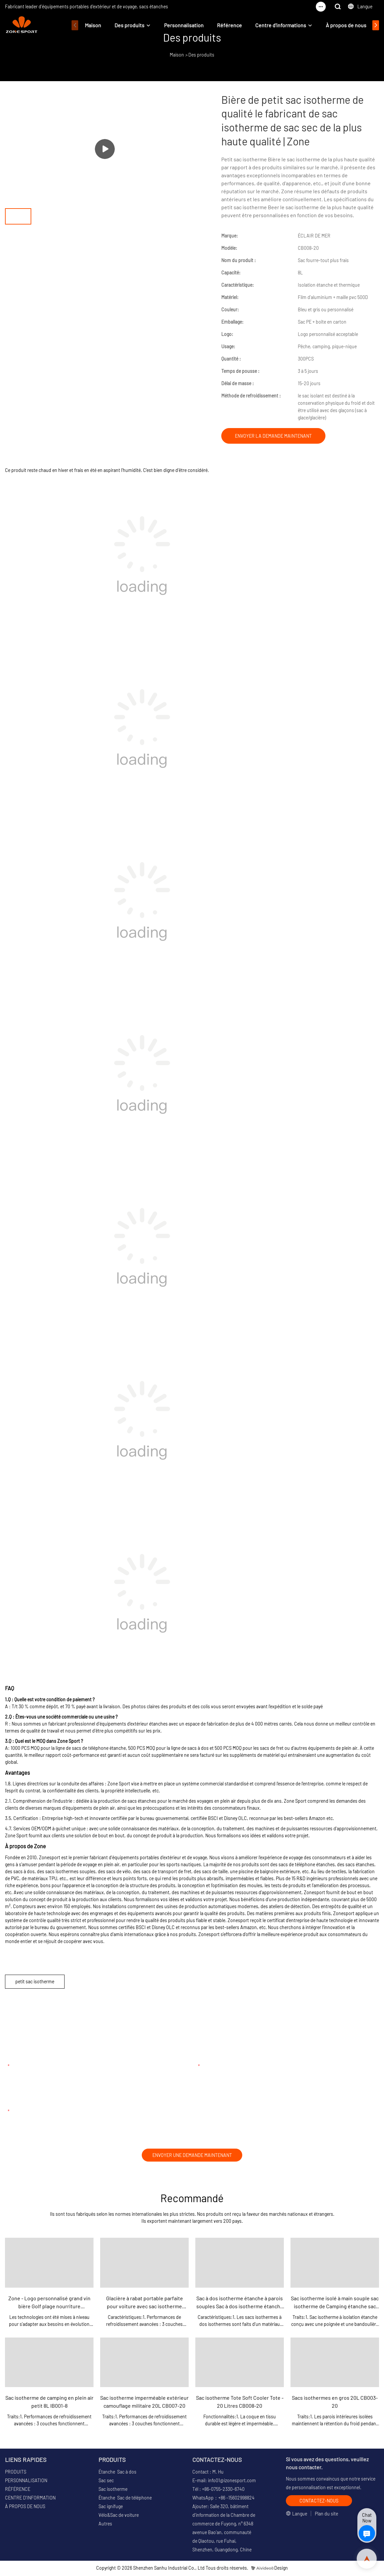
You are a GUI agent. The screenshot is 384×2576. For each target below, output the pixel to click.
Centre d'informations (280, 25)
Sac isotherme (112, 2490)
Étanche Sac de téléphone (125, 2499)
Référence (229, 25)
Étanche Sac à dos (117, 2473)
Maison (93, 25)
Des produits (129, 25)
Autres (105, 2525)
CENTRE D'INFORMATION (30, 2499)
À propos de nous (346, 25)
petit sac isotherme (34, 1981)
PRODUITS (15, 2473)
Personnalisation (184, 25)
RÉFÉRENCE (17, 2490)
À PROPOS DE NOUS (25, 2507)
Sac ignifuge (110, 2507)
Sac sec (106, 2482)
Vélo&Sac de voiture (118, 2516)
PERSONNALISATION (26, 2482)
